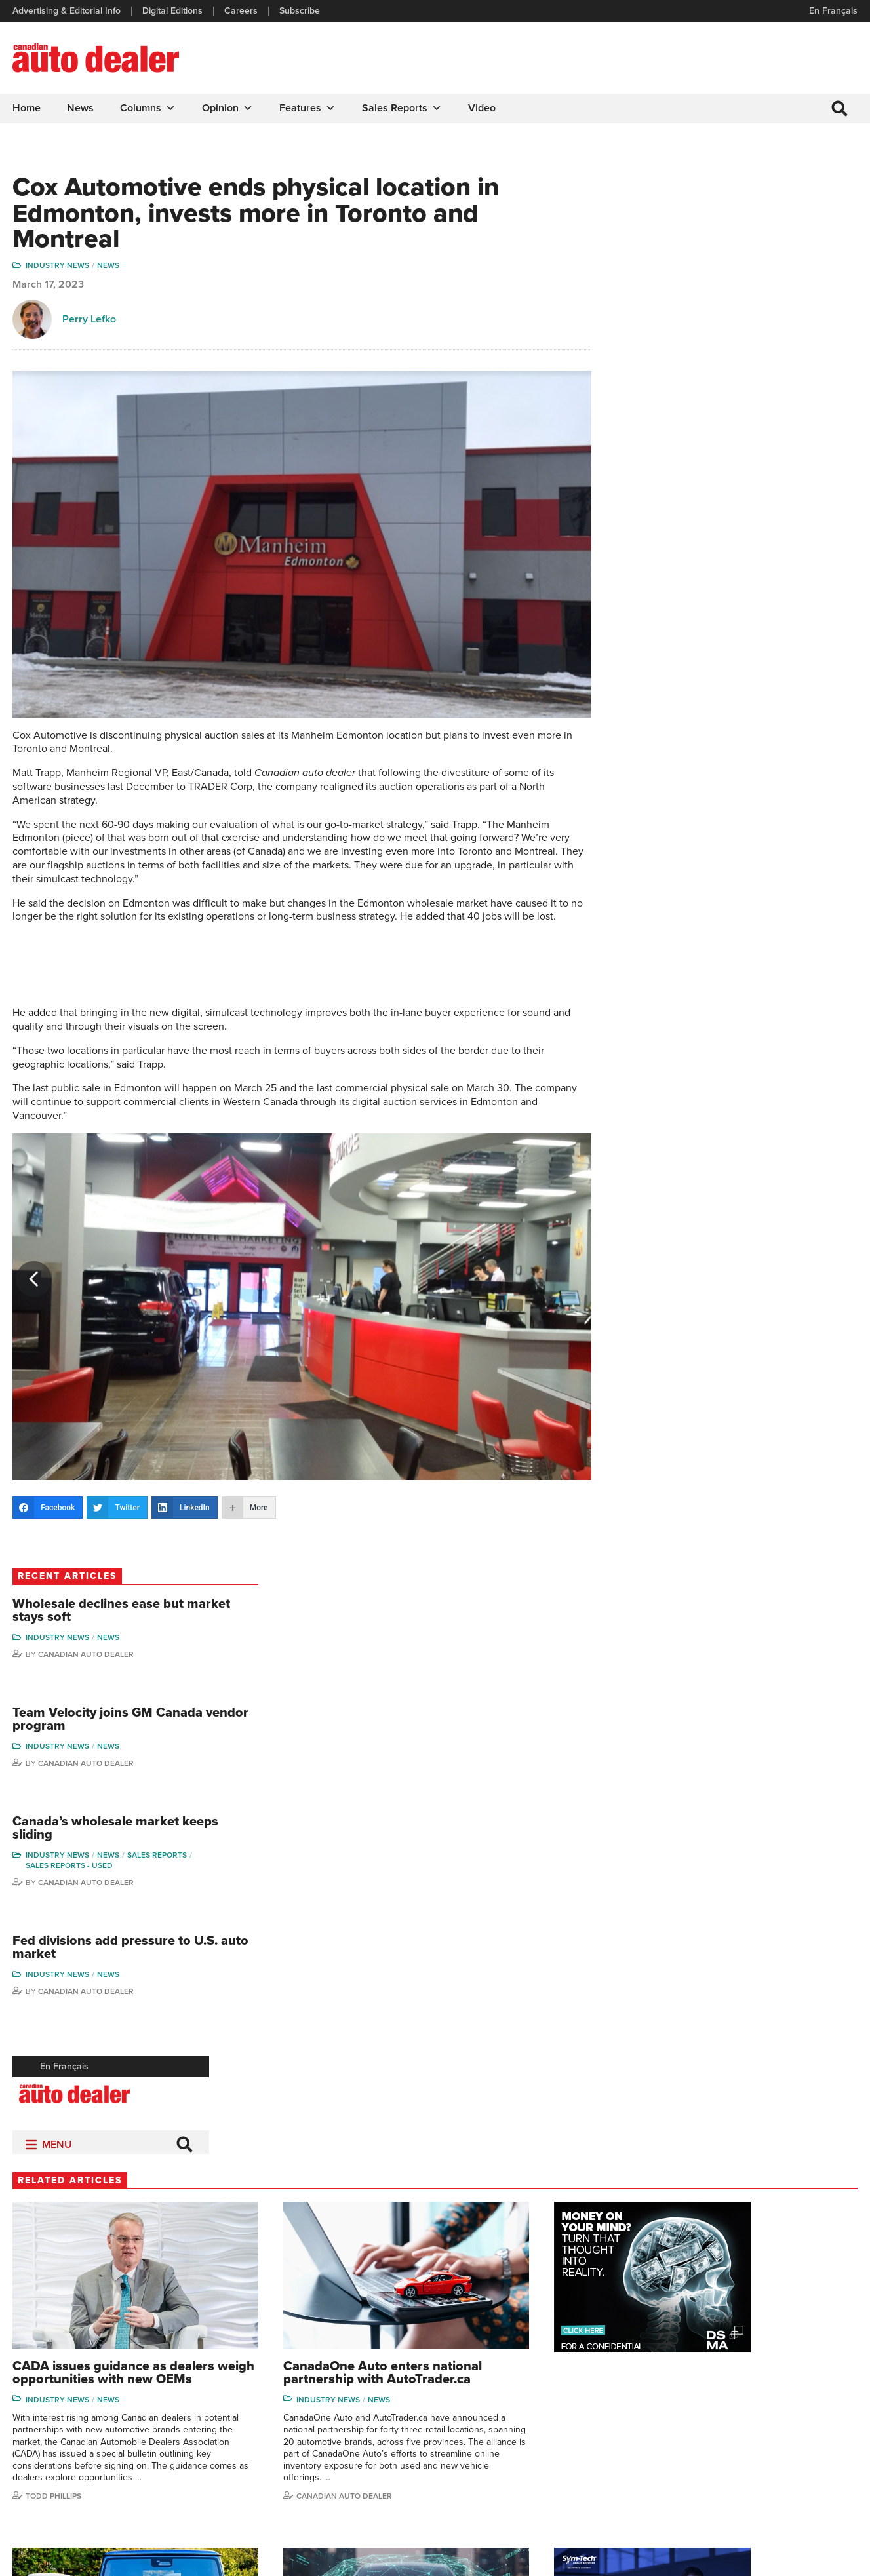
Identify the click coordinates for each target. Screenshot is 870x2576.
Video (482, 108)
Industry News (58, 268)
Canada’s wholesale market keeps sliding (748, 438)
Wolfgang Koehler (802, 2359)
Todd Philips (790, 2419)
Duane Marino (794, 2399)
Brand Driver (575, 2380)
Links (241, 2399)
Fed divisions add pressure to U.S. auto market (754, 559)
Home (27, 108)
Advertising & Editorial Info (67, 11)
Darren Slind (791, 2479)
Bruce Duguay (694, 2459)
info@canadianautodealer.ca (85, 2364)
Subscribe (300, 11)
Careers (241, 11)
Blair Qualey (791, 2439)
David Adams (692, 2359)
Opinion (228, 108)
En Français (832, 10)
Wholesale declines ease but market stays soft (751, 219)
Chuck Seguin (794, 2459)
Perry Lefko (90, 321)
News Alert (470, 2419)
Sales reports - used (722, 476)
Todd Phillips (54, 1882)
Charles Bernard (698, 2399)
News (81, 108)
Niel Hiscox (688, 2499)
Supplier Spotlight (584, 2399)
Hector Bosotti (694, 2419)
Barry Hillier (689, 2479)
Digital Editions (173, 11)
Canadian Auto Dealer (739, 262)
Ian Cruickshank (697, 2439)
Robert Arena (692, 2380)
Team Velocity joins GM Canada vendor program (760, 329)
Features (308, 108)
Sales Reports (403, 108)
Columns (148, 108)
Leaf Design (830, 2559)
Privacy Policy (40, 2559)
